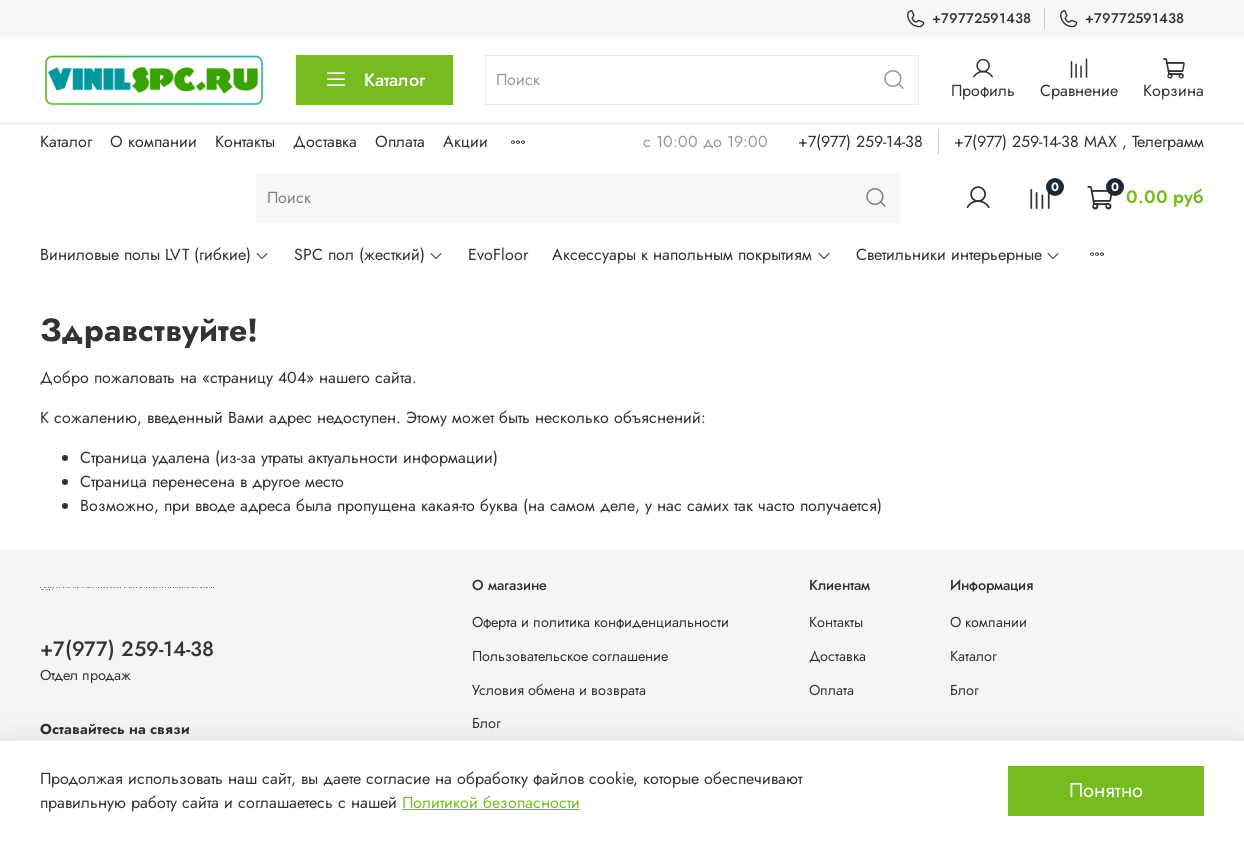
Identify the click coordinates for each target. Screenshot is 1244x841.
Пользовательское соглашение (570, 656)
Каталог (374, 80)
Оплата (400, 141)
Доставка (325, 141)
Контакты (245, 141)
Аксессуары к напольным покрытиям (691, 254)
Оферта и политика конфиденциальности (600, 622)
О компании (153, 141)
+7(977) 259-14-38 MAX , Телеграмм (1079, 141)
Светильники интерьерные (958, 254)
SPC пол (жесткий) (369, 254)
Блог (486, 723)
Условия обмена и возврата (559, 690)
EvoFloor (498, 254)
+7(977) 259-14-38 (860, 141)
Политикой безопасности (491, 802)
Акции (465, 141)
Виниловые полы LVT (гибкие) (155, 254)
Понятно (1106, 790)
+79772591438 (968, 18)
